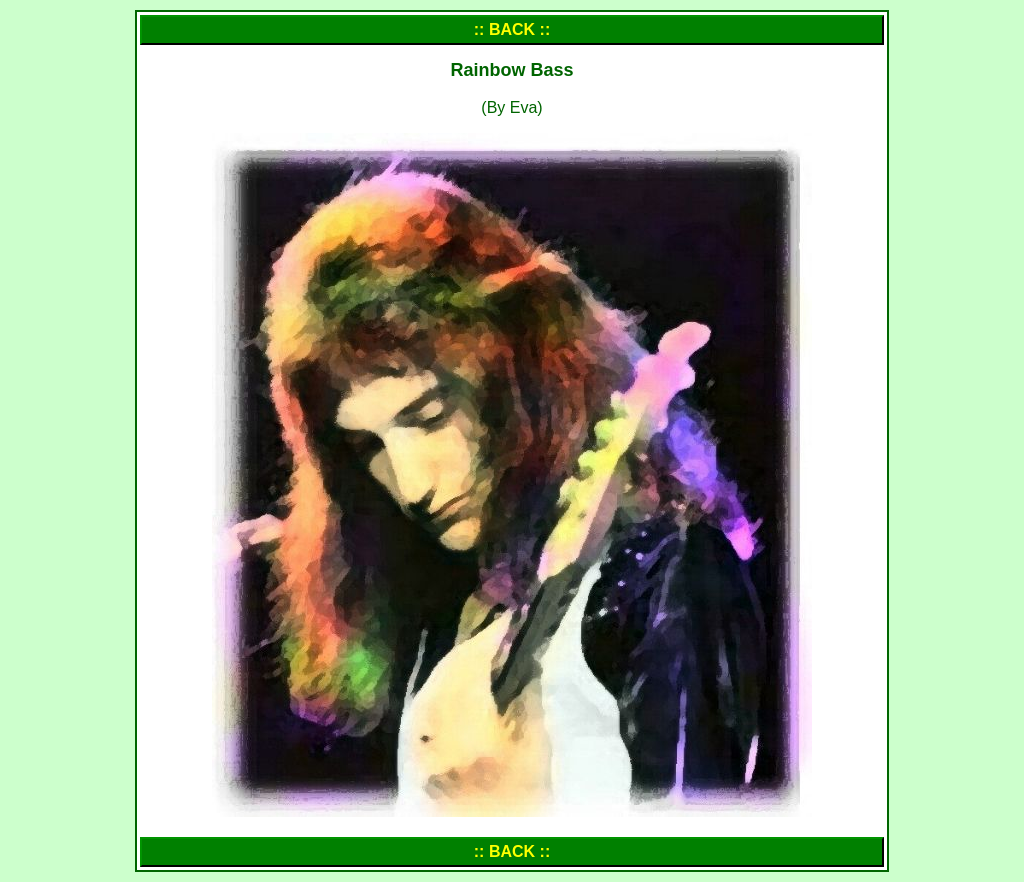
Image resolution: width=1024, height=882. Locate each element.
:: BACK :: (512, 29)
